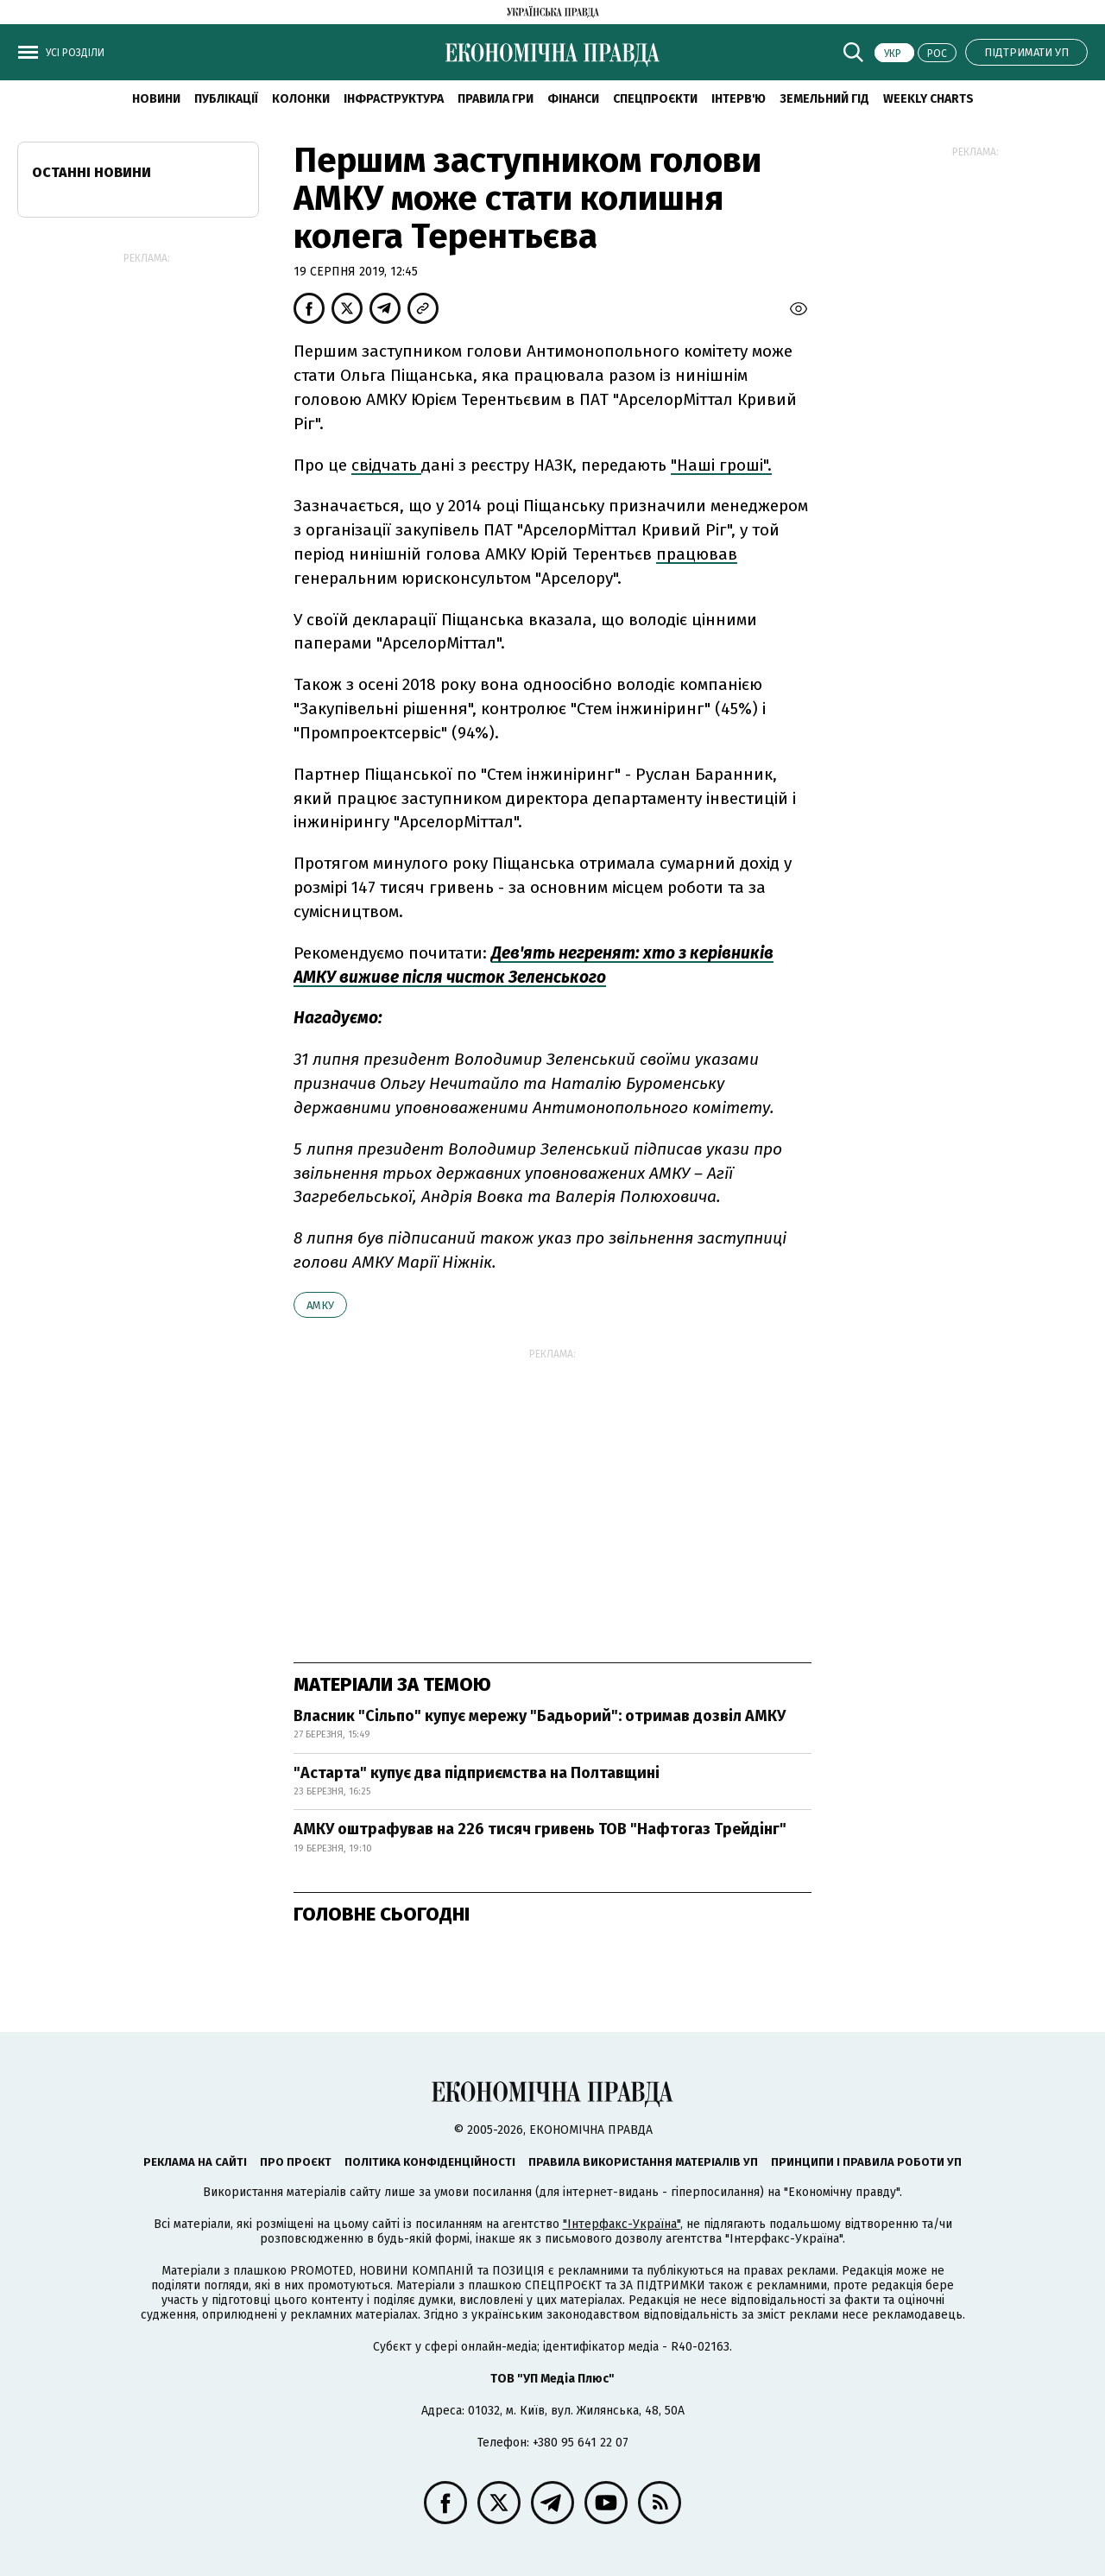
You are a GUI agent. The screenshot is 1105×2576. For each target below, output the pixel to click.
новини (156, 99)
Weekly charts (928, 99)
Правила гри (496, 99)
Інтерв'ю (738, 99)
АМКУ (320, 1305)
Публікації (226, 99)
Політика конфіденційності (429, 2161)
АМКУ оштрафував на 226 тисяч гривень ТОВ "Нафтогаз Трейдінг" (540, 1829)
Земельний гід (824, 99)
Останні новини (91, 172)
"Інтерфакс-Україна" (621, 2224)
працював (696, 554)
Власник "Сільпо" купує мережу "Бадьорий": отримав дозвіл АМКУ (540, 1715)
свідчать (386, 465)
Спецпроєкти (655, 99)
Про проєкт (296, 2161)
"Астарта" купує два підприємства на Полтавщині (477, 1772)
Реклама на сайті (195, 2161)
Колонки (301, 99)
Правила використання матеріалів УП (643, 2161)
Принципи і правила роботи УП (866, 2161)
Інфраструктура (394, 99)
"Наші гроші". (721, 465)
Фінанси (573, 99)
